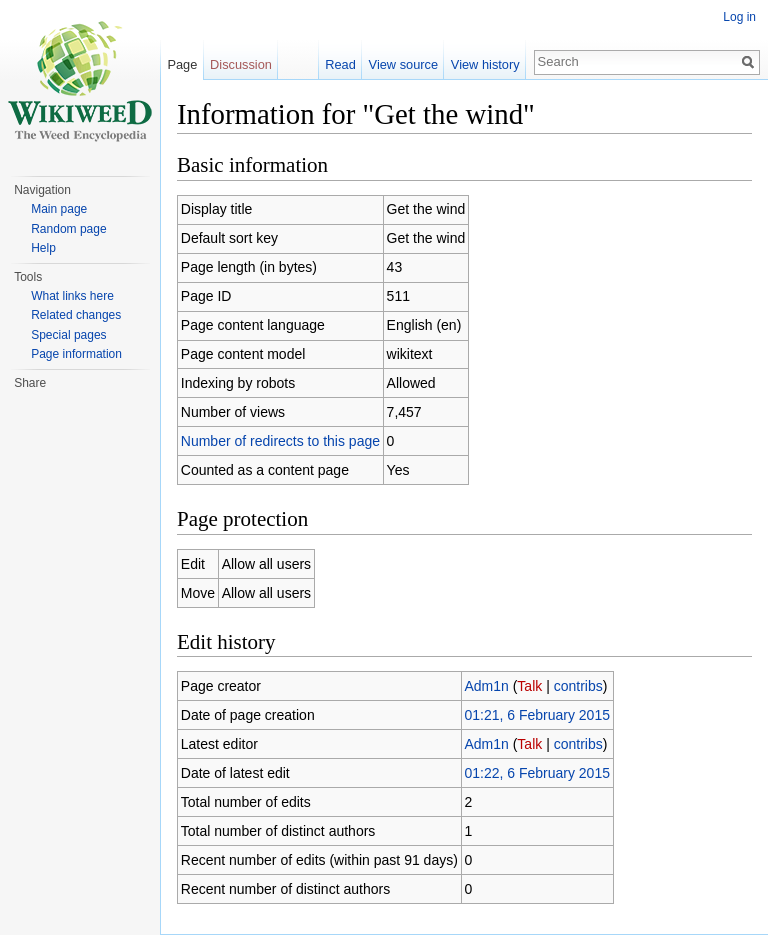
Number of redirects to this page (280, 441)
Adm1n (486, 686)
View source (403, 64)
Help (43, 248)
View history (485, 64)
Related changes (76, 315)
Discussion (241, 64)
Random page (68, 229)
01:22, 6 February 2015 (537, 773)
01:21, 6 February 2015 (537, 715)
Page (182, 64)
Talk (529, 686)
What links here (72, 296)
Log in (739, 17)
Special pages (68, 335)
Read (340, 64)
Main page (59, 209)
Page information (76, 354)
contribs (578, 686)
